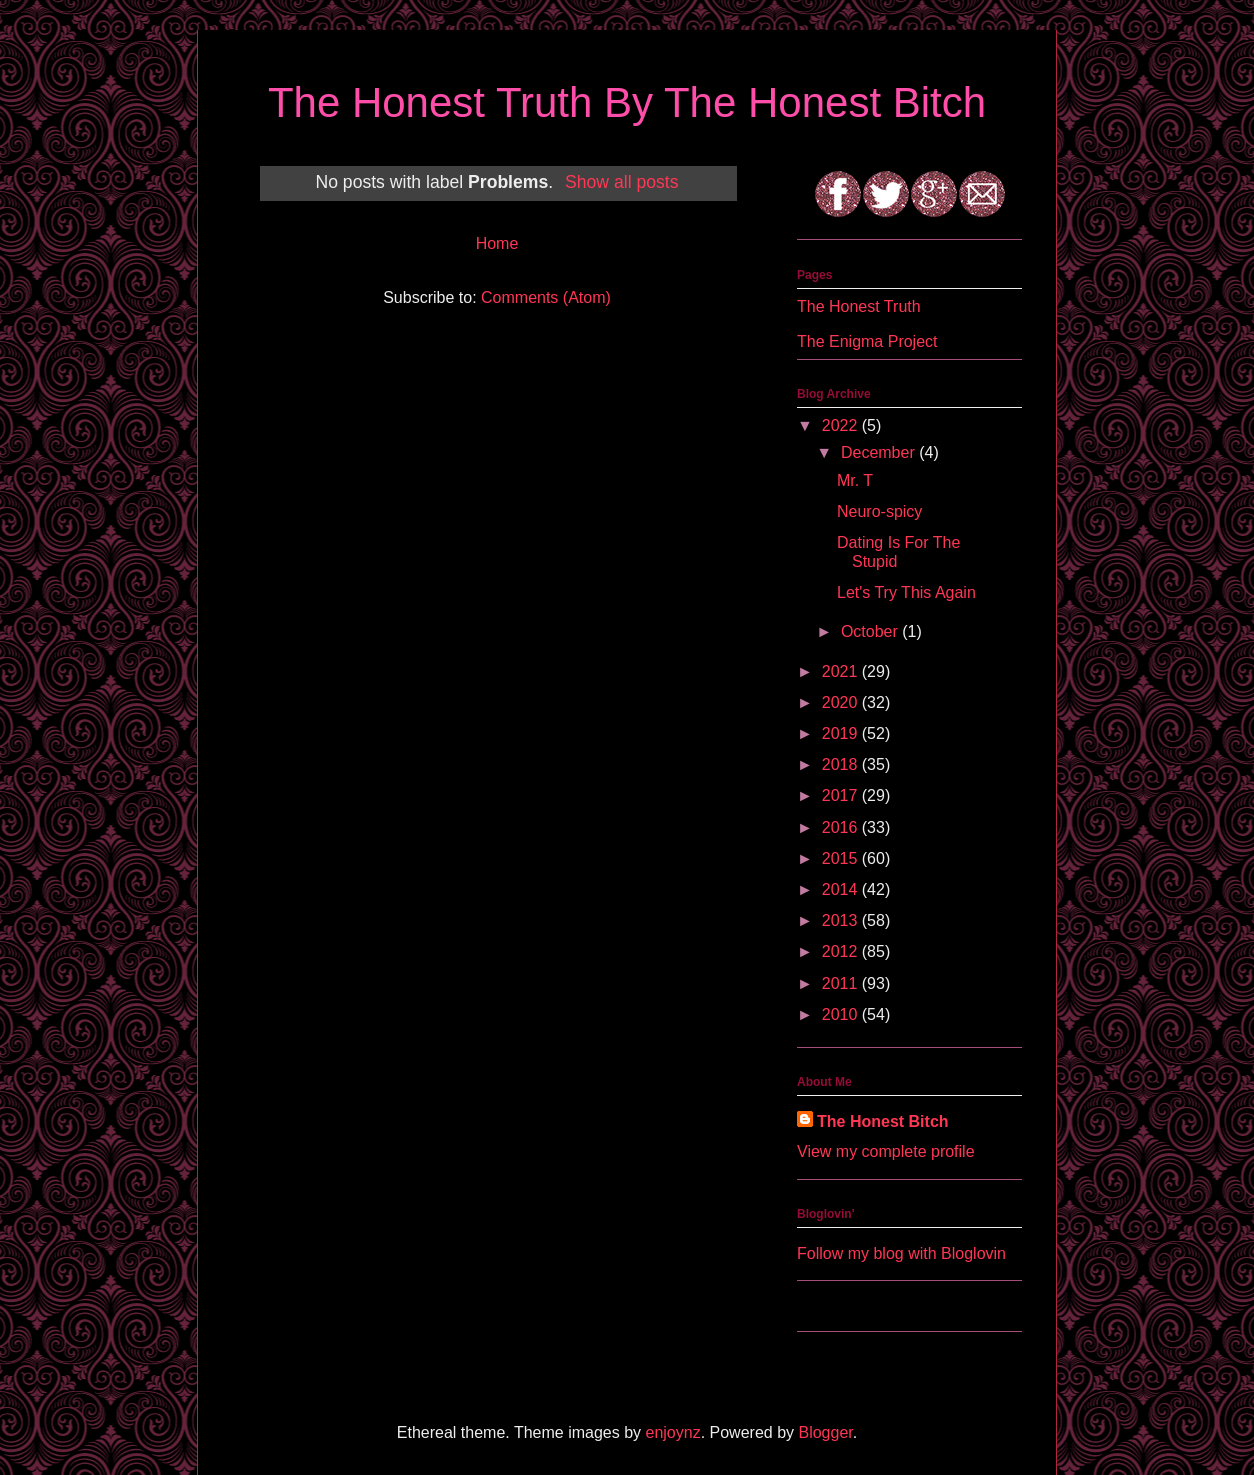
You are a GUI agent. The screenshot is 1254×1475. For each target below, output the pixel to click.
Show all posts (621, 182)
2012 (842, 951)
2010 (842, 1014)
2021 (842, 671)
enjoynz (673, 1432)
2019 (842, 733)
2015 (842, 858)
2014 (842, 889)
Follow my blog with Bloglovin (901, 1253)
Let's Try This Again (906, 592)
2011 (842, 983)
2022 (842, 425)
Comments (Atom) (546, 297)
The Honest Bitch (883, 1121)
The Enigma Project (867, 341)
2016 (842, 827)
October (871, 631)
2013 (842, 920)
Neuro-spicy (879, 511)
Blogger (825, 1432)
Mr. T (855, 480)
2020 (842, 702)
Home (497, 243)
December (880, 452)
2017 (842, 795)
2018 (842, 764)
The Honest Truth (859, 306)
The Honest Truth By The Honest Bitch (627, 102)
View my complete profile (886, 1151)
